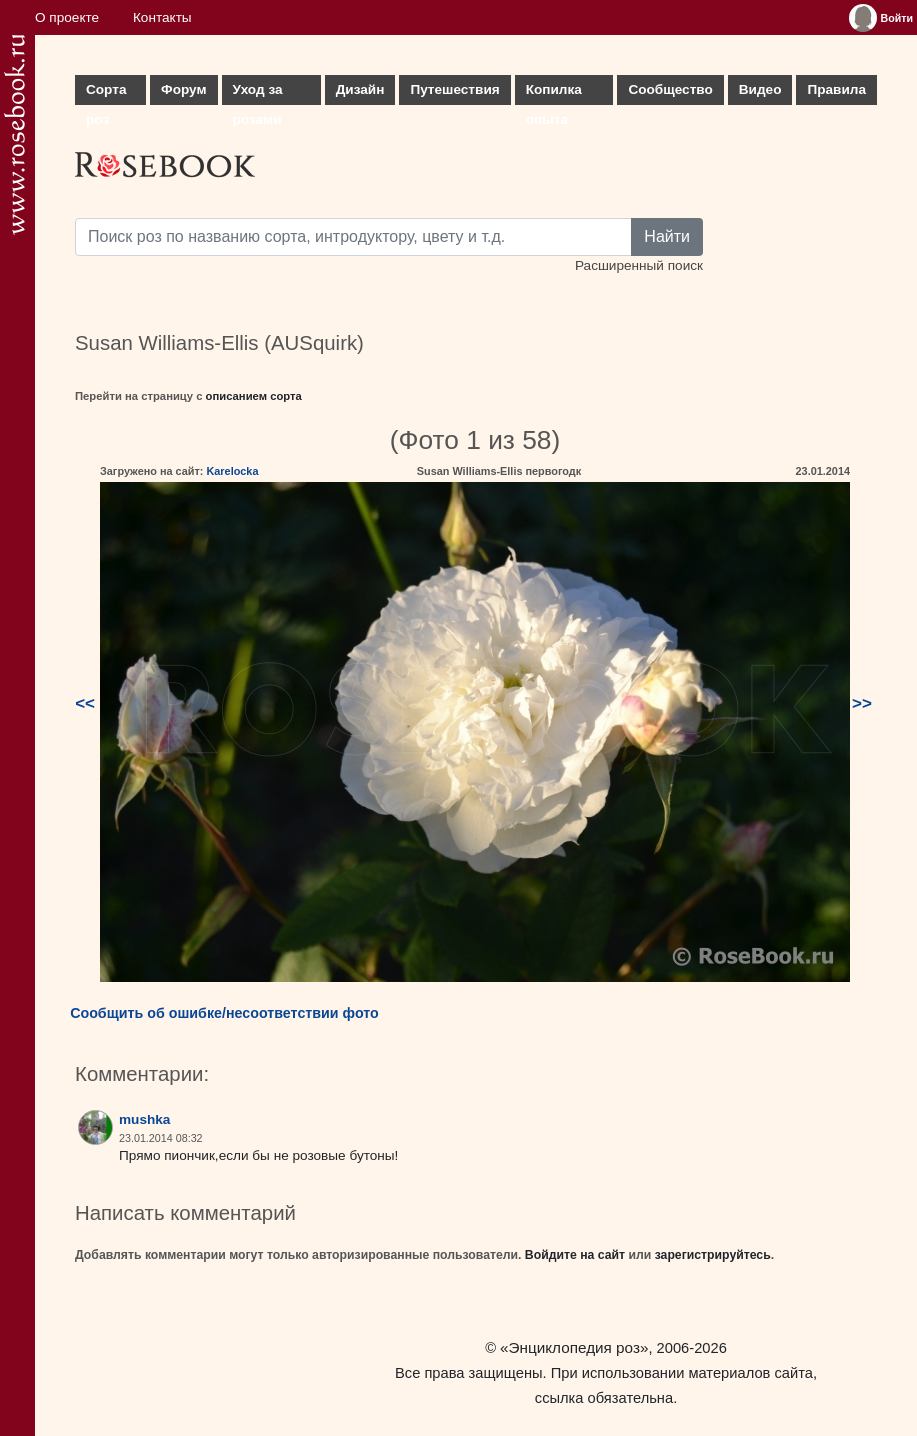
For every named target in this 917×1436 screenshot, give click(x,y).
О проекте (67, 17)
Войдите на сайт (575, 1255)
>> (862, 703)
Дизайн (360, 89)
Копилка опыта (554, 93)
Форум (183, 89)
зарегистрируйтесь (713, 1255)
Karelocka (232, 471)
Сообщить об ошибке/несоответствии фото (224, 1013)
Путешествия (454, 89)
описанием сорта (254, 396)
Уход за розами (258, 93)
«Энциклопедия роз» (574, 1347)
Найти (667, 236)
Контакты (162, 17)
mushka (144, 1119)
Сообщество (670, 89)
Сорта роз (106, 93)
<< (85, 703)
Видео (760, 89)
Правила (836, 89)
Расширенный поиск (639, 265)
